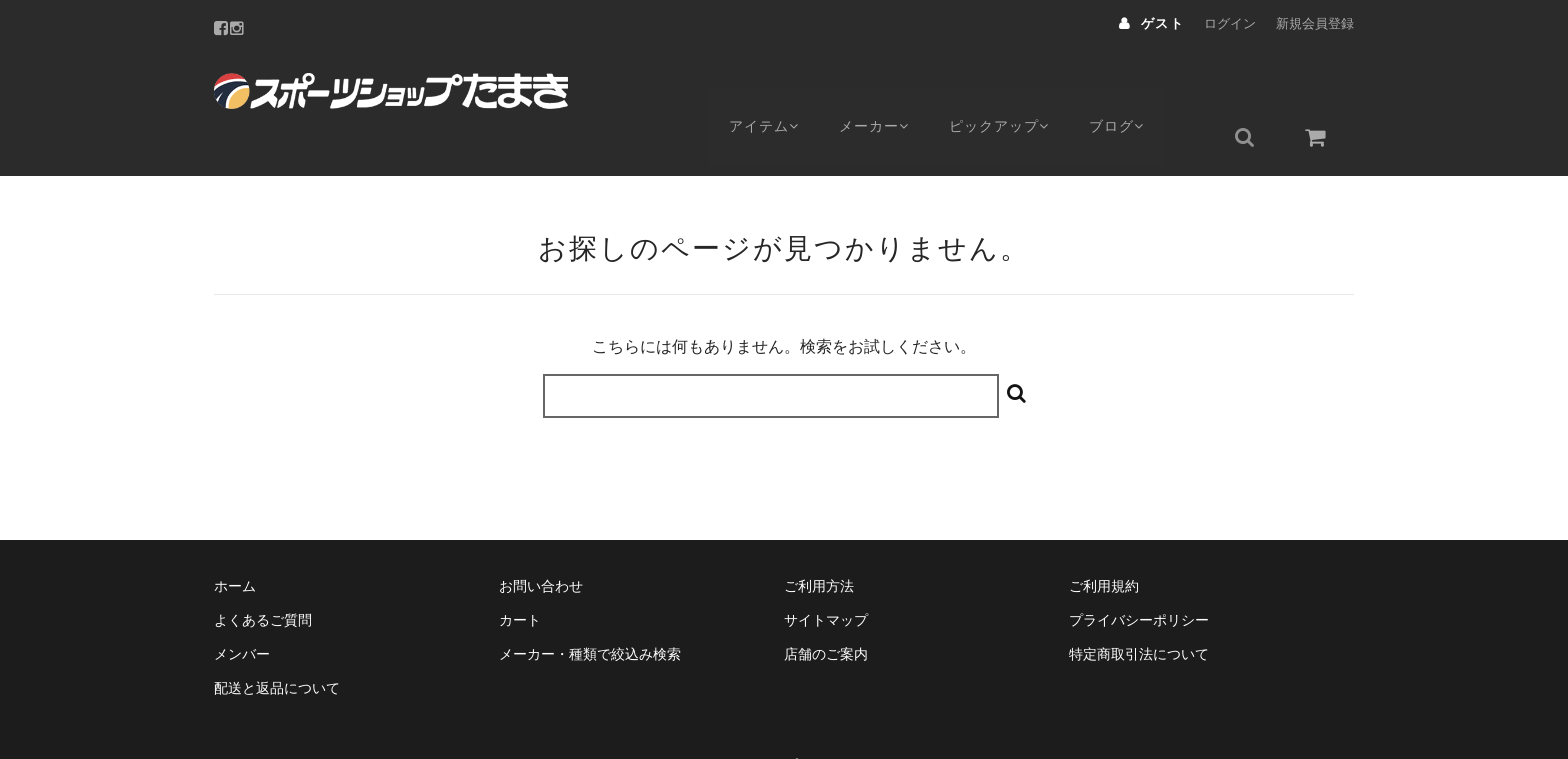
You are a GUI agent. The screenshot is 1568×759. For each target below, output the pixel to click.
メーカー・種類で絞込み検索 (590, 607)
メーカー (883, 87)
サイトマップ (826, 573)
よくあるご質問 (263, 573)
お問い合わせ (541, 539)
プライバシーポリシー (1139, 573)
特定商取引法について (1139, 607)
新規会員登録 (1315, 24)
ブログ (1142, 87)
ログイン (1230, 24)
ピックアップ (1016, 87)
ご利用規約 (1104, 539)
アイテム (765, 87)
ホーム (235, 539)
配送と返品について (277, 641)
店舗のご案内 (826, 607)
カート (520, 573)
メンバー (242, 607)
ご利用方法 (819, 539)
